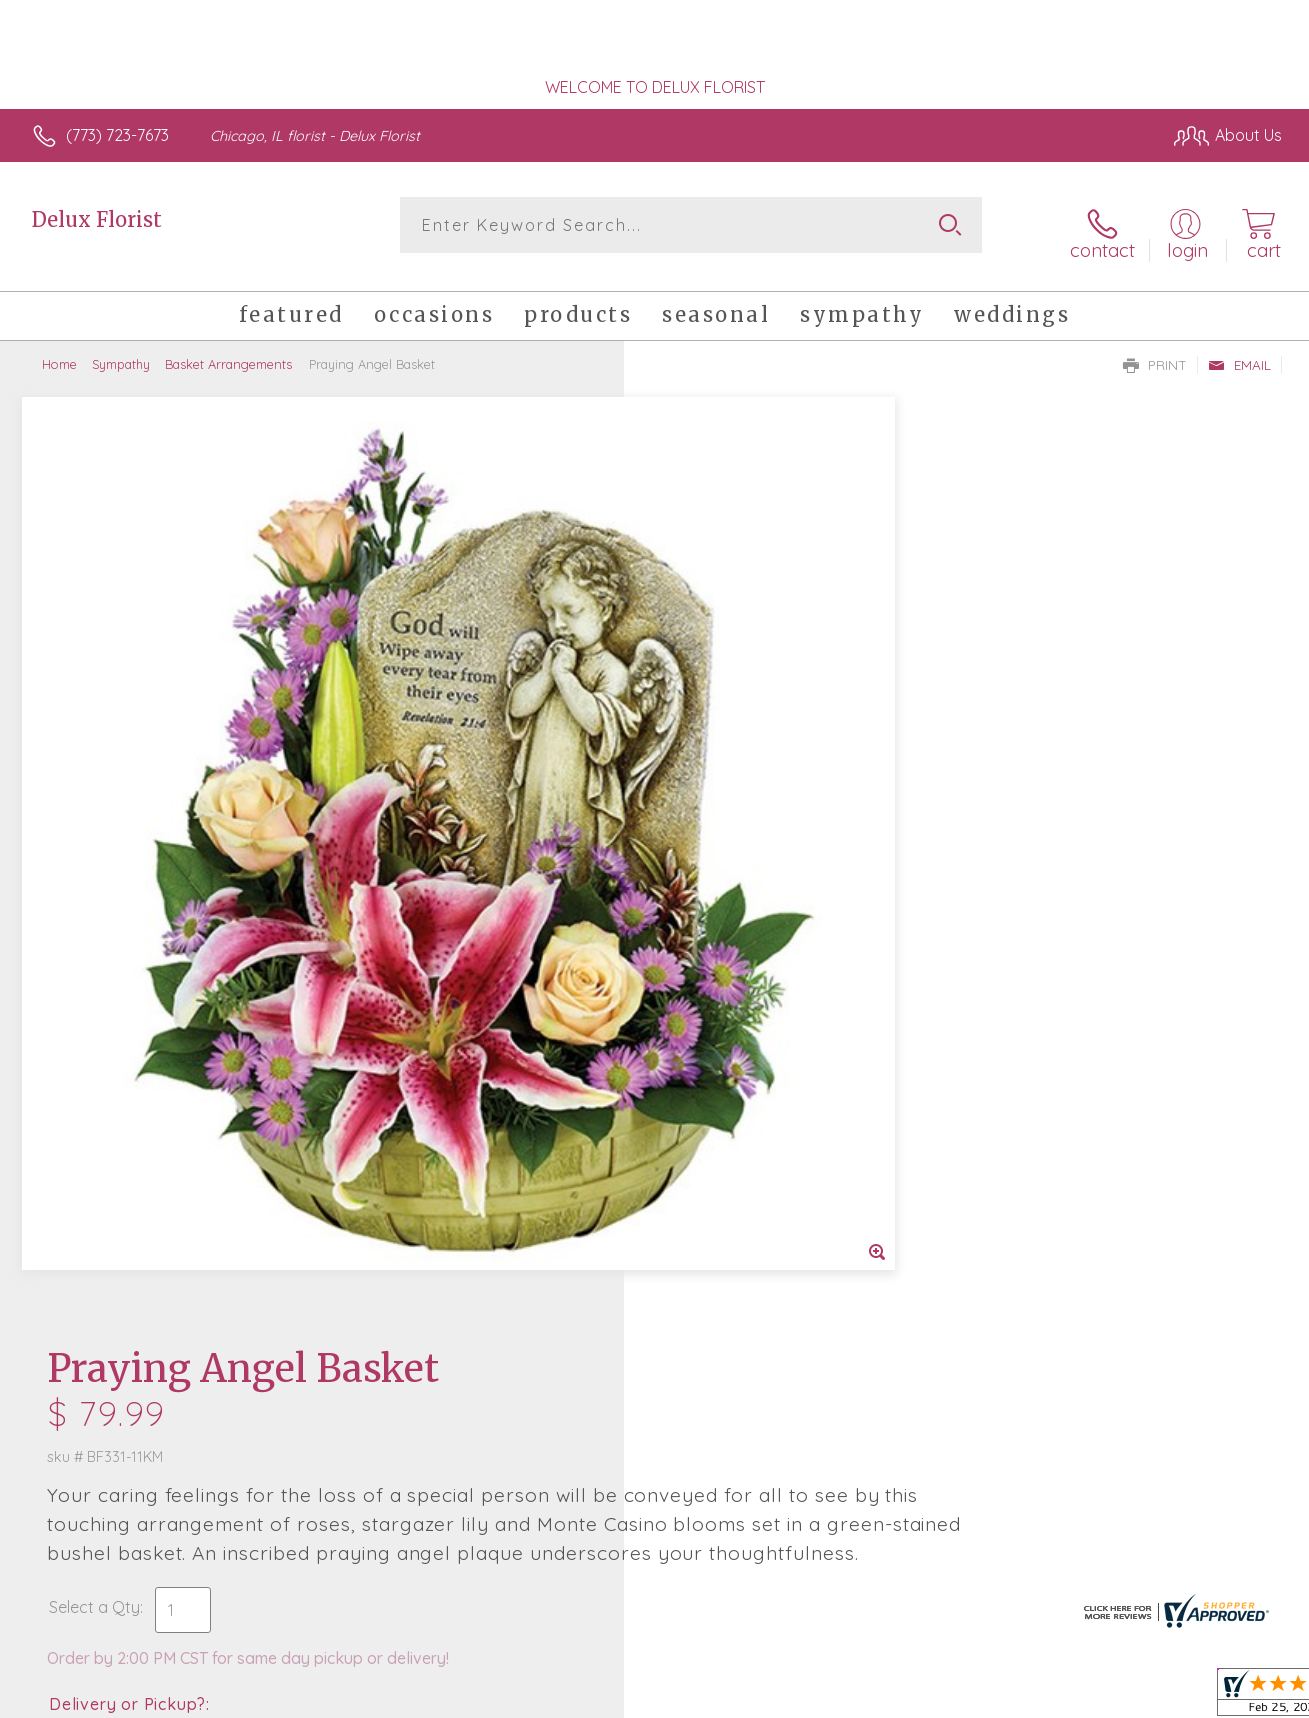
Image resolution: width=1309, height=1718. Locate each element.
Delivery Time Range (755, 907)
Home (59, 350)
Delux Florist (97, 219)
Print (1155, 351)
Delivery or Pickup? (735, 795)
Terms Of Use (841, 1697)
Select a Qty (702, 698)
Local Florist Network (1102, 1697)
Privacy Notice (959, 1697)
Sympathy (121, 350)
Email (1239, 351)
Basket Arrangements (228, 350)
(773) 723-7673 (117, 135)
